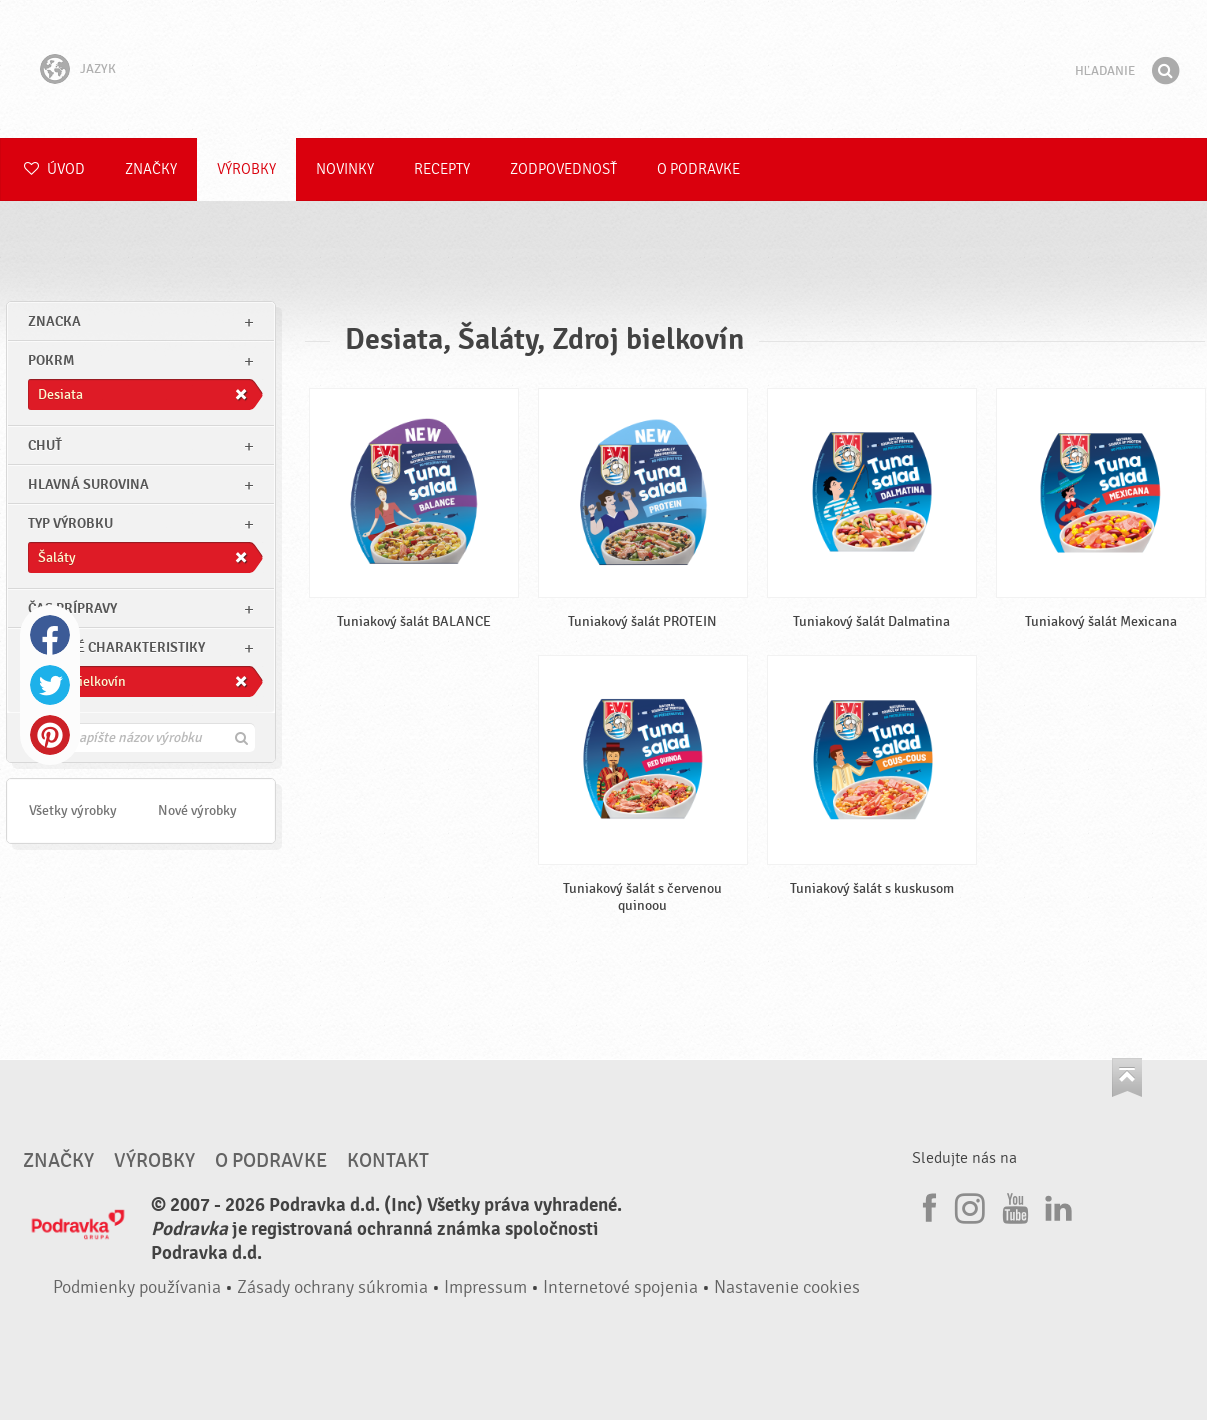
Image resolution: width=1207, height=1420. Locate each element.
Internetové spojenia (620, 1287)
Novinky (345, 169)
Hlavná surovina (88, 484)
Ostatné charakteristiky (116, 647)
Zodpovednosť (563, 169)
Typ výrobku (70, 523)
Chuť (45, 445)
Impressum (485, 1287)
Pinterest (50, 735)
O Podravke (698, 169)
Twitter (50, 685)
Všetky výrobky (73, 810)
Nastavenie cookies (787, 1287)
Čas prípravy (72, 608)
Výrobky (246, 169)
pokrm (51, 360)
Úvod (54, 169)
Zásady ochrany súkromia (332, 1287)
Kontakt (388, 1161)
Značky (151, 169)
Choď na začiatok (1127, 1077)
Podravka (604, 69)
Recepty (442, 169)
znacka (54, 321)
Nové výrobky (197, 810)
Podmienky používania (137, 1287)
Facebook (50, 635)
